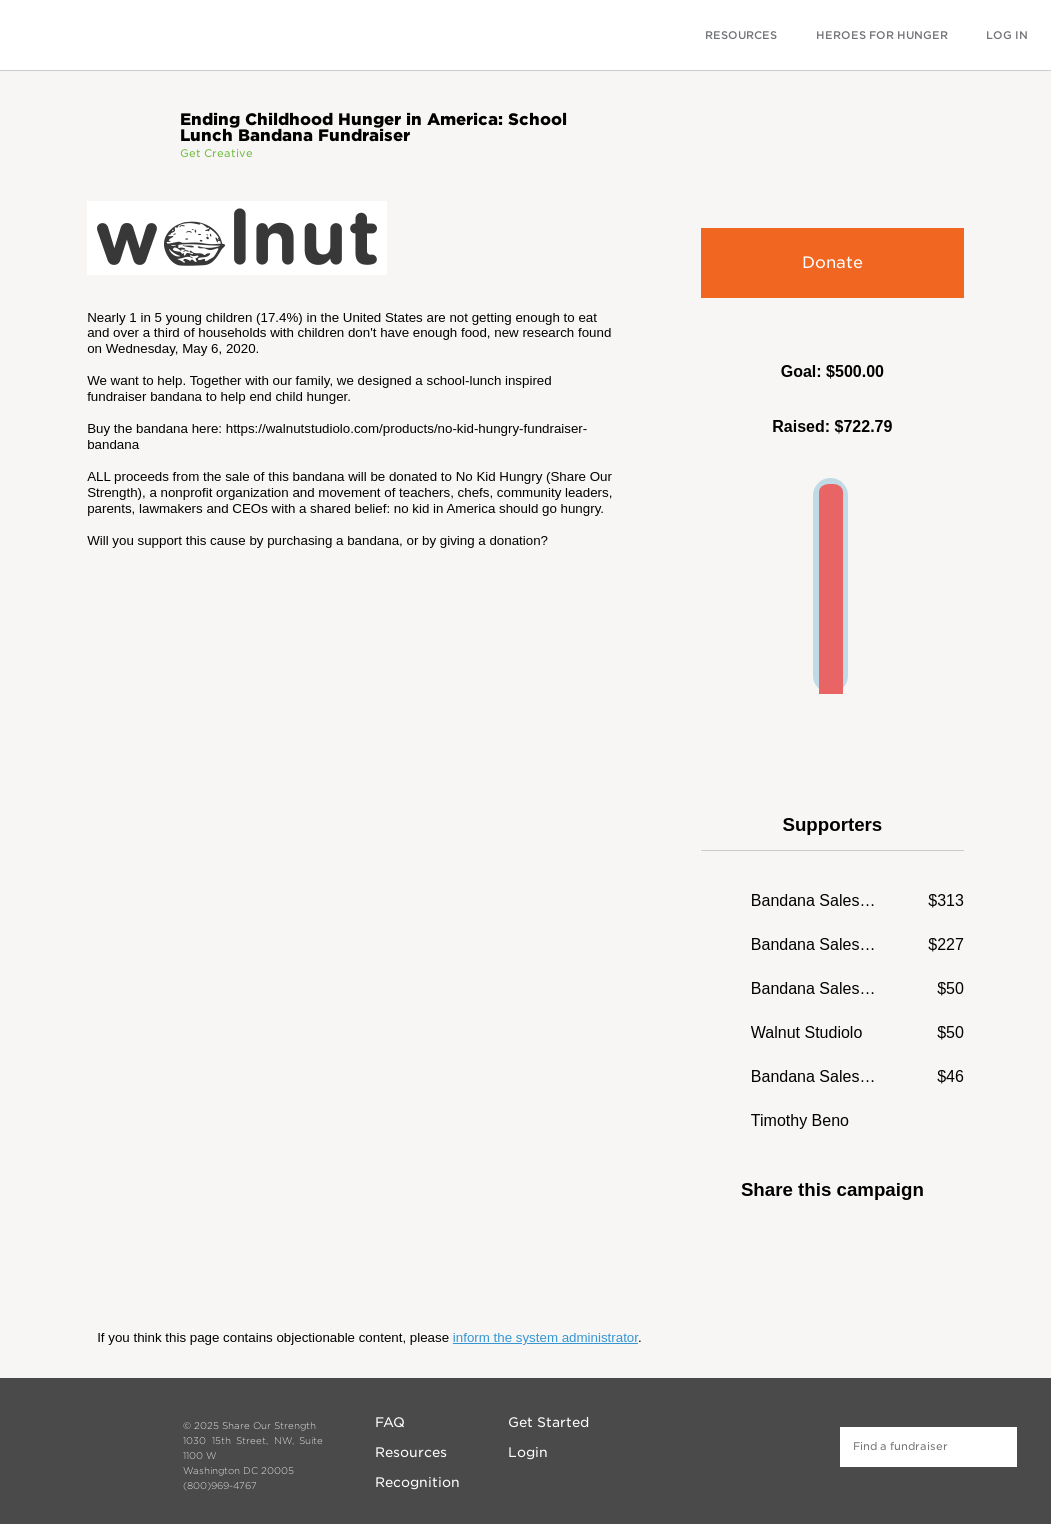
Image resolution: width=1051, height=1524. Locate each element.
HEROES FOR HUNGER (882, 35)
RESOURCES (741, 35)
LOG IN (1007, 35)
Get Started (548, 1422)
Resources (411, 1452)
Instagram (742, 1444)
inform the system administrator (545, 1337)
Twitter (862, 1248)
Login (528, 1452)
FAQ (390, 1422)
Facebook (802, 1248)
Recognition (417, 1482)
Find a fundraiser (997, 1447)
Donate (832, 262)
